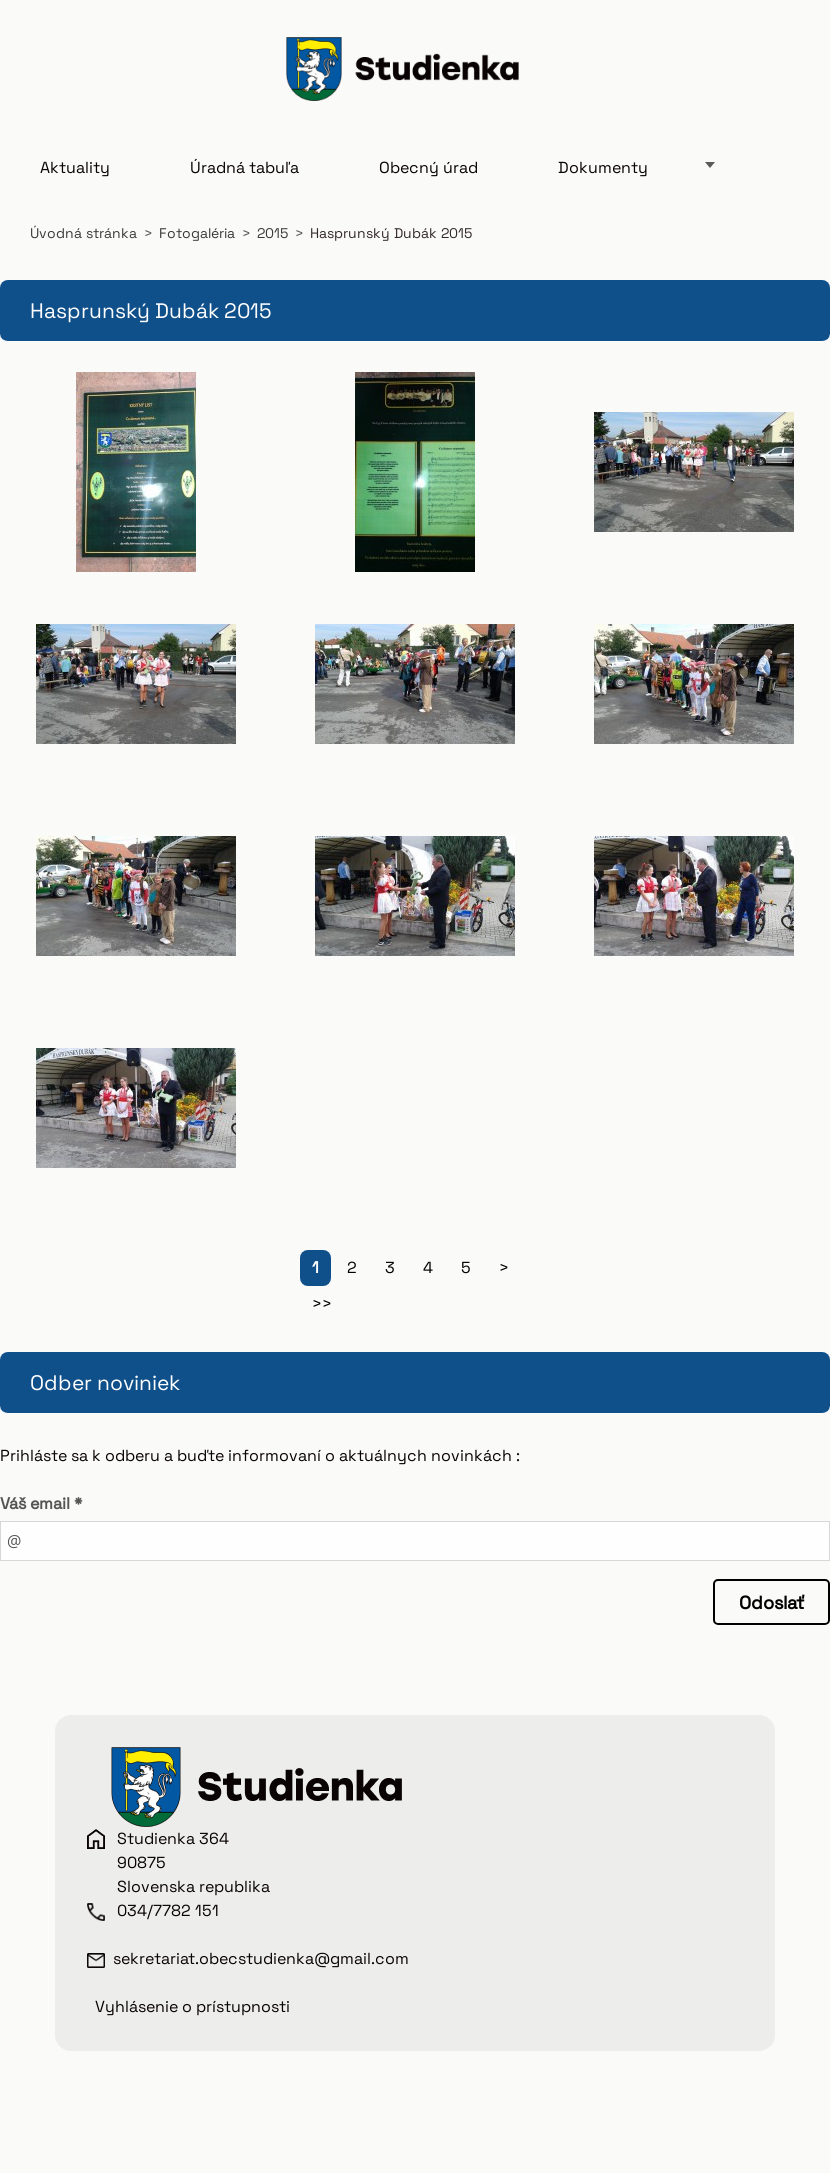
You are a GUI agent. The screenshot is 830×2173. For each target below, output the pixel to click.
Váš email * (41, 1517)
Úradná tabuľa (244, 181)
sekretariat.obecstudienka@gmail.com (261, 1972)
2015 (272, 247)
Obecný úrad (428, 181)
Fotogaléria (197, 247)
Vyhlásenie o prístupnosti (192, 2020)
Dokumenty (603, 181)
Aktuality (75, 181)
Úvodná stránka (83, 247)
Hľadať (778, 83)
